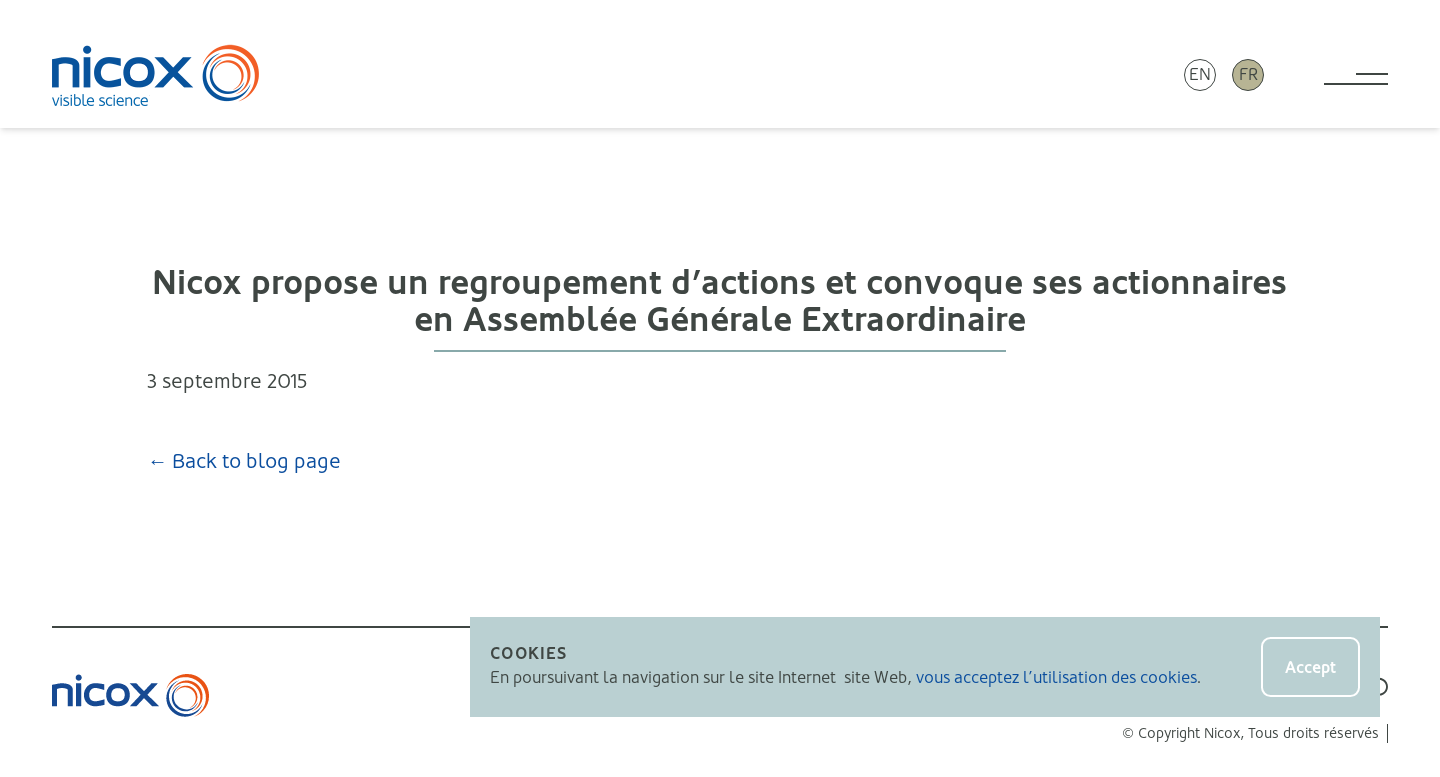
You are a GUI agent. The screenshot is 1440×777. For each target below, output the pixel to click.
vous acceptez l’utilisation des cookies (1056, 677)
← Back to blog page (244, 461)
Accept (1310, 667)
